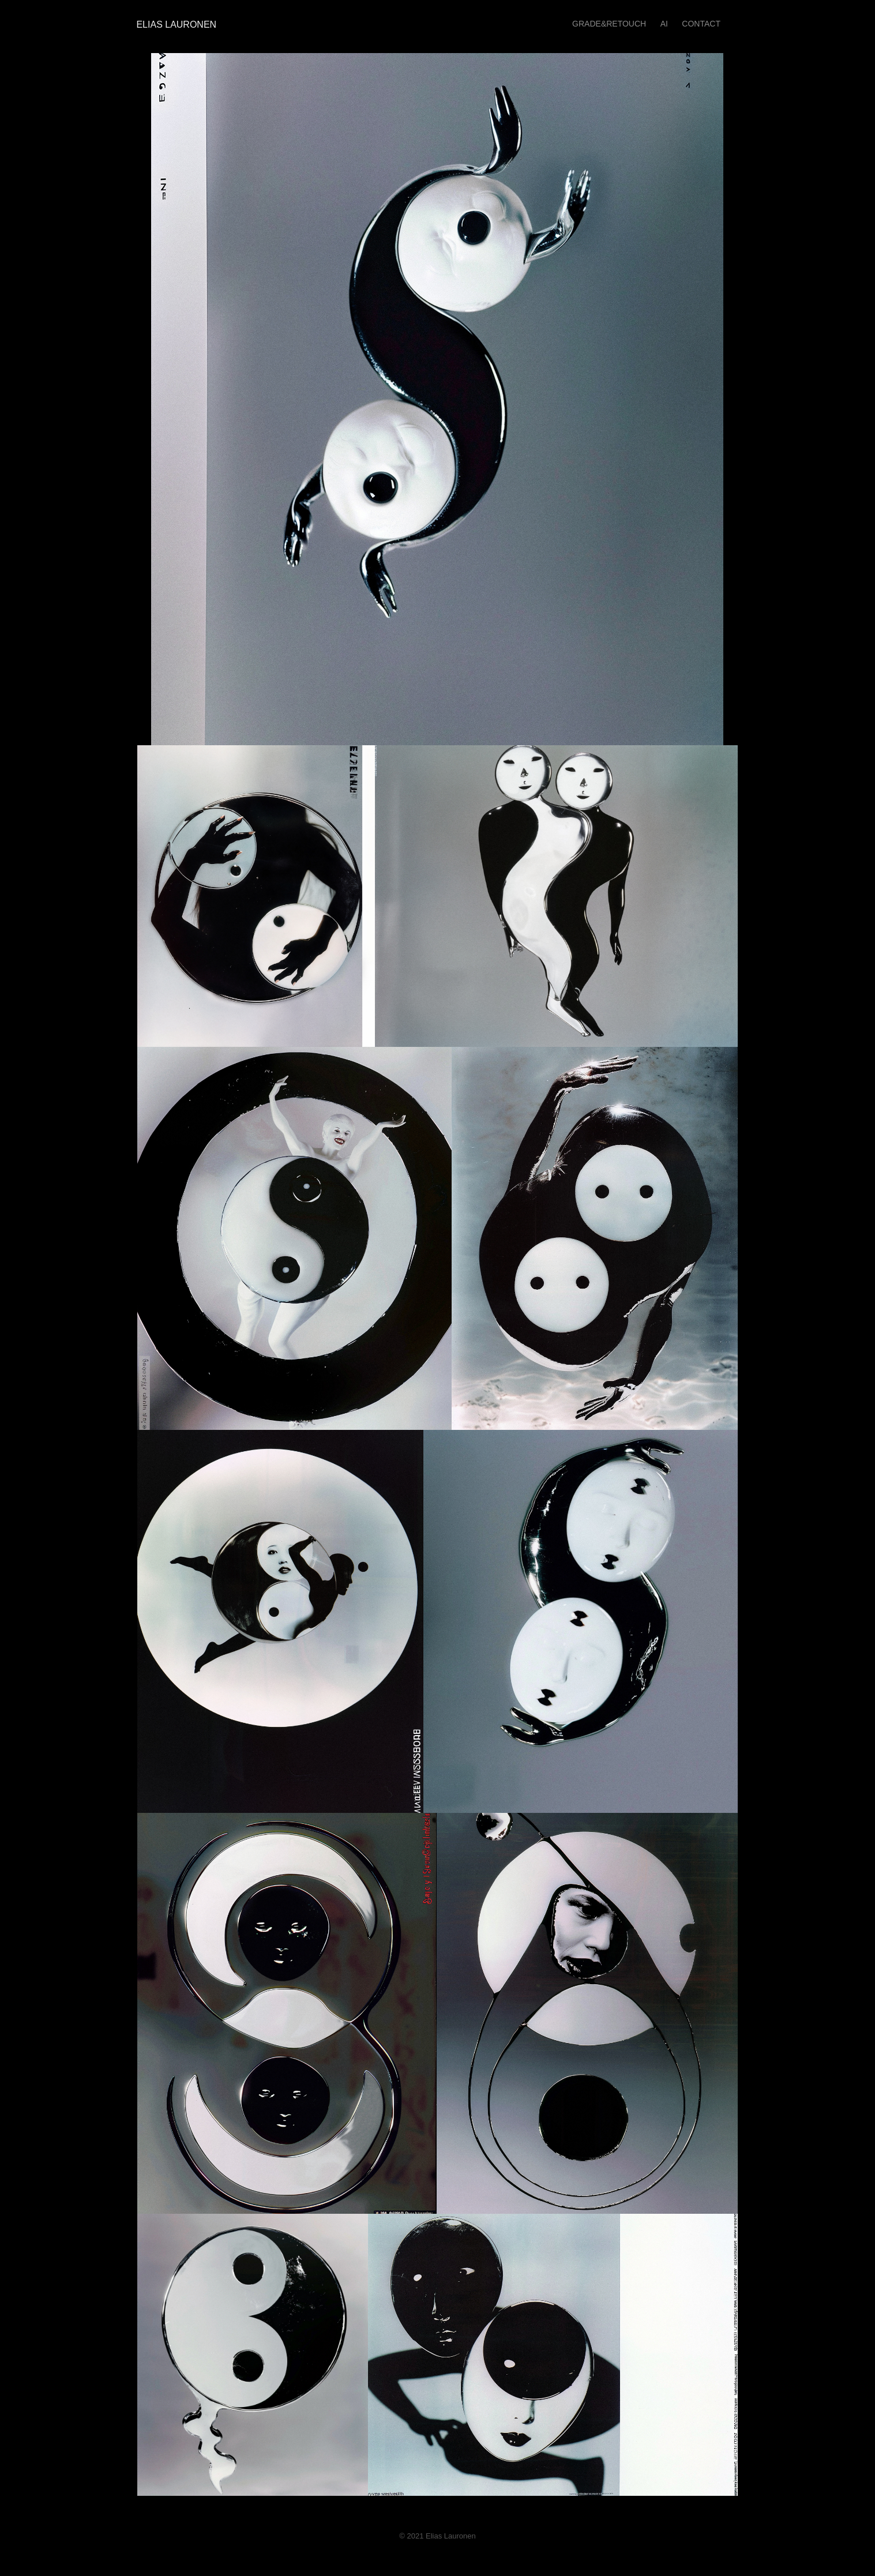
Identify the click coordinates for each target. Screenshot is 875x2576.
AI (664, 23)
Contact (701, 23)
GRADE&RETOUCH (609, 23)
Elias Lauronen (174, 24)
